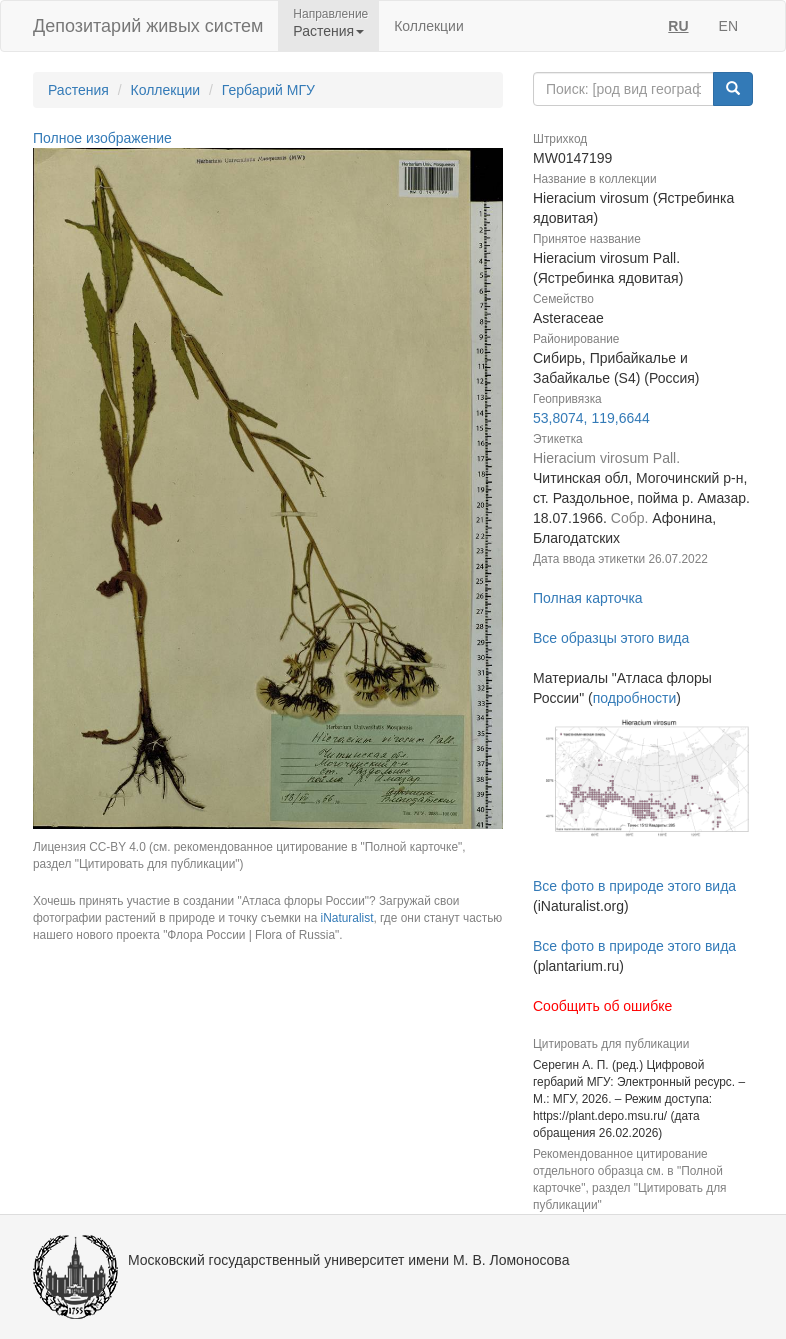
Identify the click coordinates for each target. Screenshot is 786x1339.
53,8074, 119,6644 (591, 418)
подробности (635, 698)
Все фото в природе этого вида (634, 886)
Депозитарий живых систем (148, 26)
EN (728, 26)
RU (678, 26)
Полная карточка (588, 598)
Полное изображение (102, 138)
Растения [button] (328, 31)
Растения (78, 90)
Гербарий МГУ (268, 90)
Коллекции (429, 26)
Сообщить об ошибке (602, 1006)
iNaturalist (347, 918)
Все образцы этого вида (611, 638)
